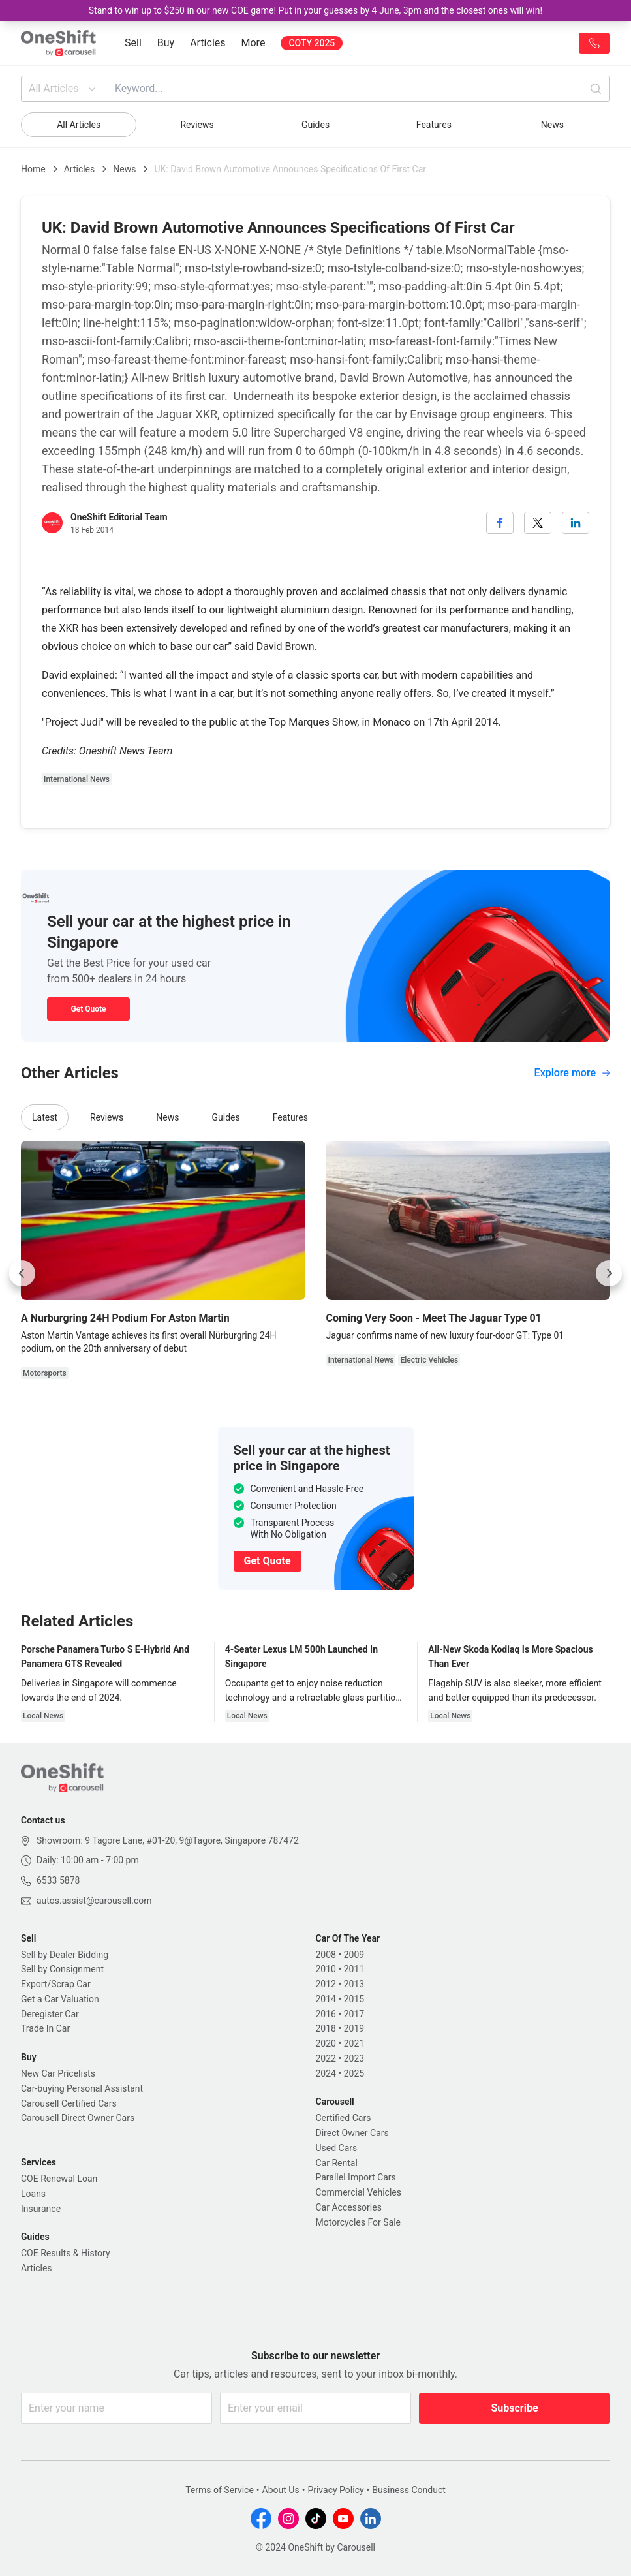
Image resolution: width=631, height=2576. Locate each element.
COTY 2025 (311, 43)
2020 (326, 2043)
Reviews (196, 124)
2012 (326, 1984)
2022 (326, 2058)
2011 (354, 1969)
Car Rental (337, 2163)
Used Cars (337, 2148)
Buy (165, 43)
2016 (326, 2014)
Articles (207, 43)
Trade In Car (45, 2028)
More (253, 43)
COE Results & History (65, 2253)
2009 (354, 1954)
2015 (354, 1999)
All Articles (64, 88)
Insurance (41, 2208)
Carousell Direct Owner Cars (77, 2118)
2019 (354, 2028)
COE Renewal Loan (59, 2178)
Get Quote (88, 1009)
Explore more (572, 1072)
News (552, 124)
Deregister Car (50, 2014)
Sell (133, 43)
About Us (281, 2490)
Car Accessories (349, 2207)
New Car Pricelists (58, 2073)
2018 (326, 2028)
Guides (315, 124)
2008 (326, 1954)
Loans (33, 2193)
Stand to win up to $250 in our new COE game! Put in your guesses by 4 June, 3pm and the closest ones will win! (315, 10)
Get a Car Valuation (60, 1999)
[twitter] (537, 523)
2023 (354, 2058)
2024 (326, 2073)
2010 (326, 1969)
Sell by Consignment (62, 1969)
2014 (326, 1999)
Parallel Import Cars (356, 2177)
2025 (354, 2073)
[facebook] (500, 523)
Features (434, 124)
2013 (354, 1984)
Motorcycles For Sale (358, 2222)
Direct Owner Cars (352, 2133)
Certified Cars (343, 2118)
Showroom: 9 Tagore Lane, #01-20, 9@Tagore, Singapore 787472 (168, 1840)
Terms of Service (219, 2490)
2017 (354, 2014)
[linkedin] (575, 523)
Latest (44, 1117)
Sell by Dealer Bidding (64, 1954)
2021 (354, 2043)
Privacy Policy (335, 2490)
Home (33, 169)
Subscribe (514, 2408)
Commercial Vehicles (358, 2192)
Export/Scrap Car (56, 1984)
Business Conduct (409, 2490)
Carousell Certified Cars (69, 2103)
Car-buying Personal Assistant (82, 2088)
